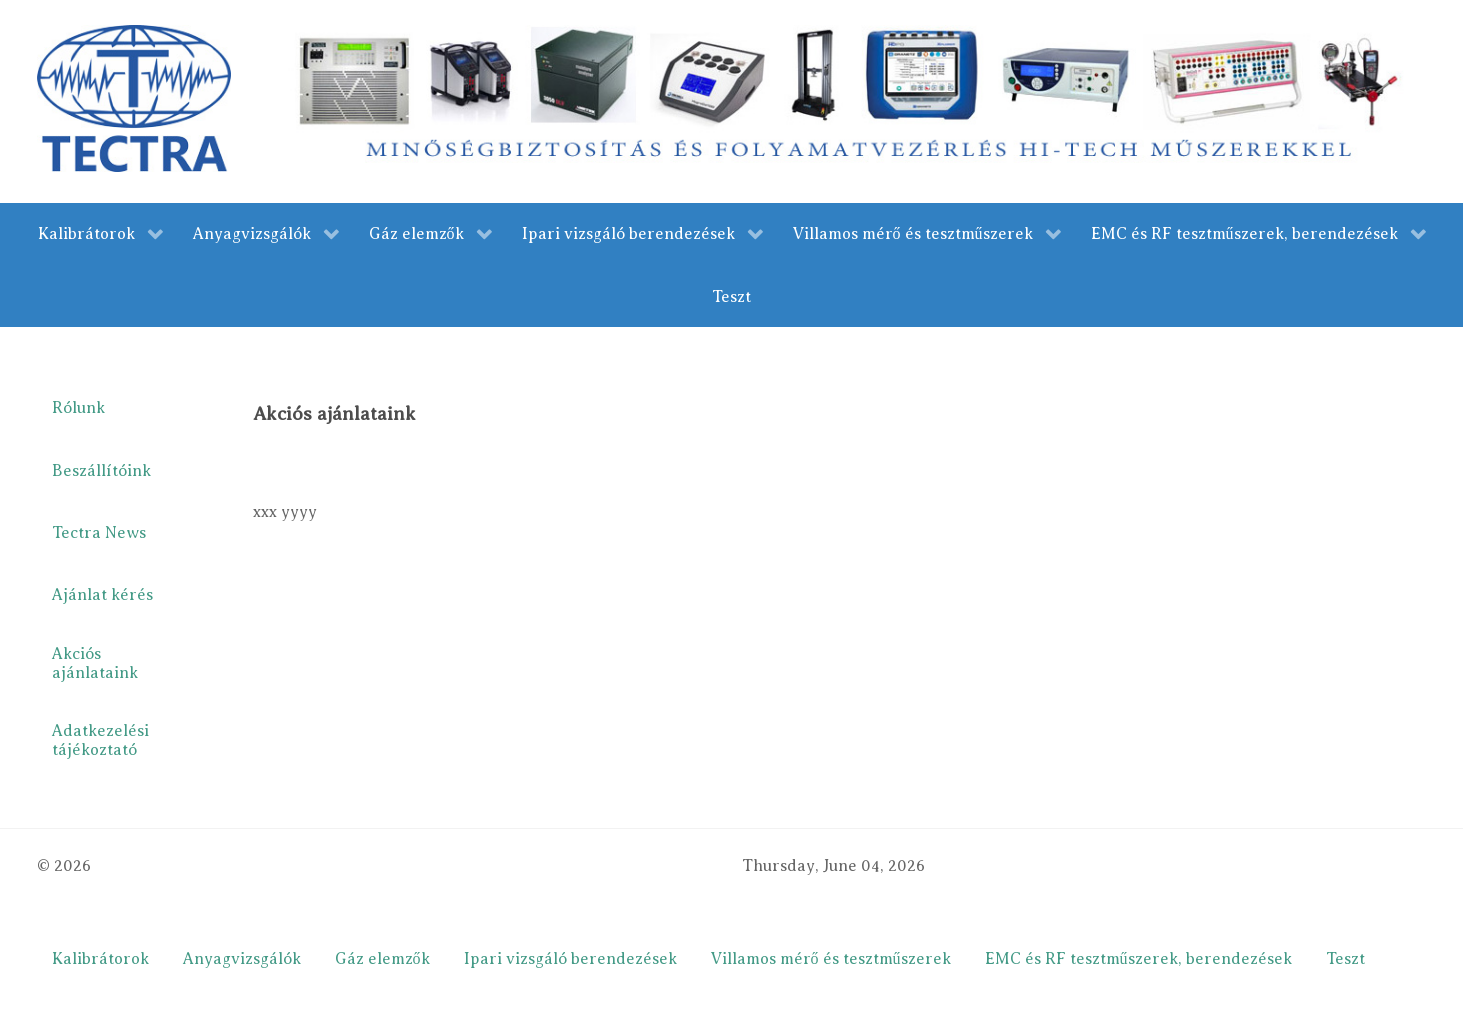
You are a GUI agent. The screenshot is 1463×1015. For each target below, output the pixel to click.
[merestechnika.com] (853, 100)
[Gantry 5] (134, 98)
